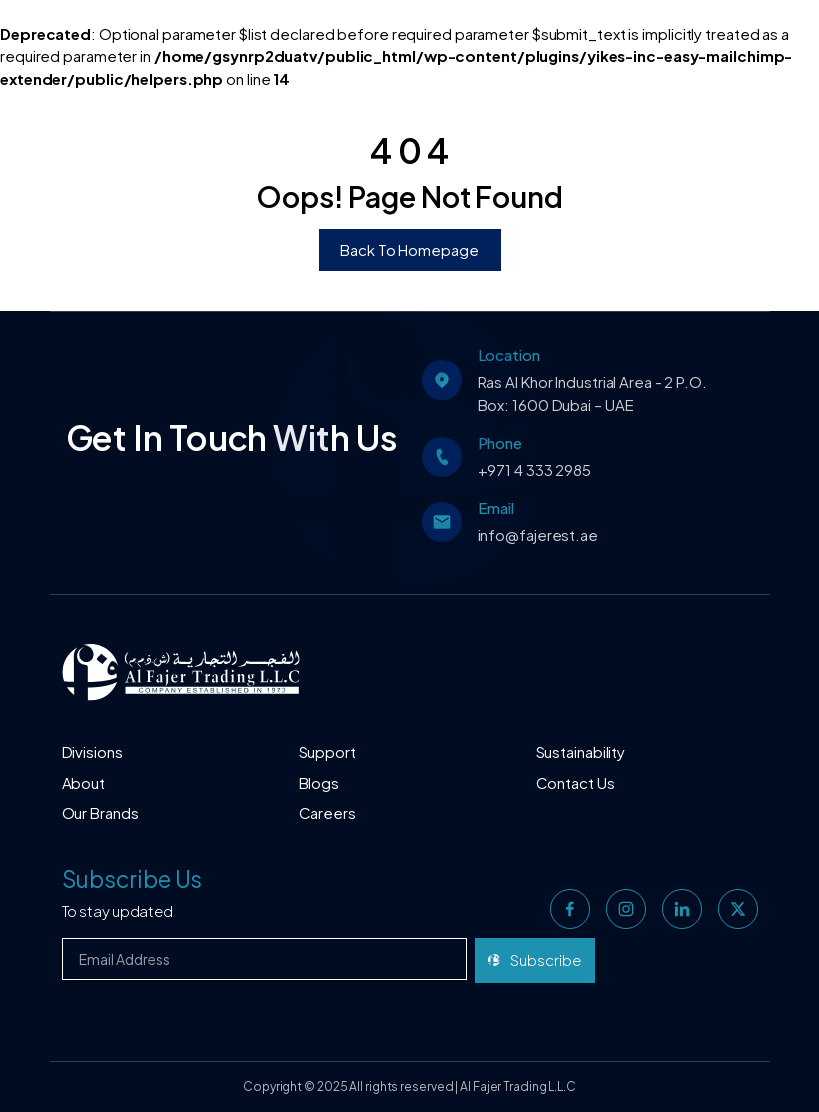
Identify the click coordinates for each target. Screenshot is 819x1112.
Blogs (319, 782)
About (84, 782)
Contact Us (575, 782)
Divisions (92, 751)
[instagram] (626, 909)
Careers (327, 812)
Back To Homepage (409, 249)
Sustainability (581, 751)
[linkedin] (682, 909)
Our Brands (100, 812)
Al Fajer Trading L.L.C (518, 1086)
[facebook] (570, 909)
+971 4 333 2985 (535, 469)
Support (327, 751)
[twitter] (738, 909)
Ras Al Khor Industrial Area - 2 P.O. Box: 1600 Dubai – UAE (592, 393)
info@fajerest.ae (538, 534)
